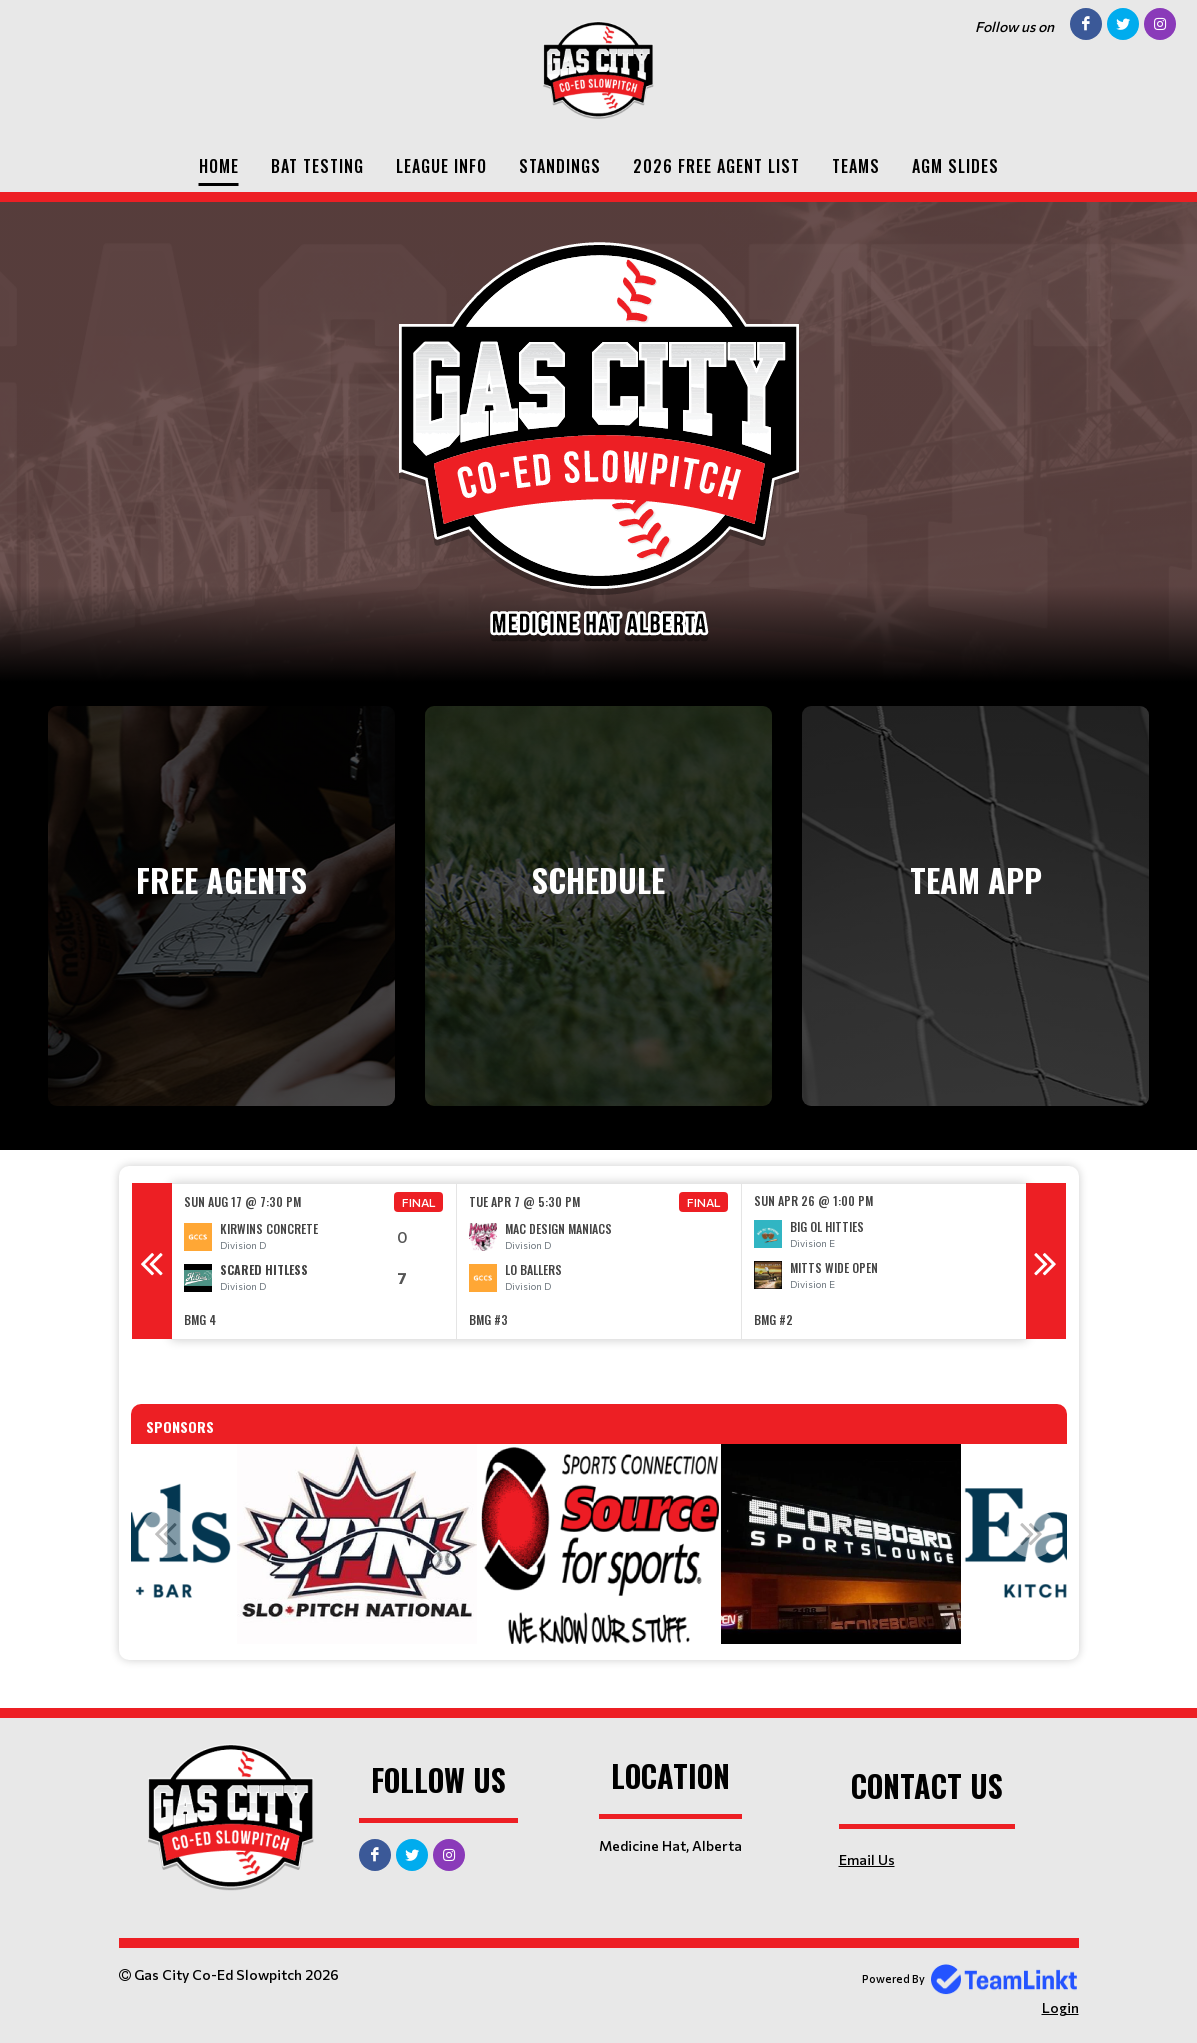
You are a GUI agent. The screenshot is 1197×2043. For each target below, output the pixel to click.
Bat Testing (317, 166)
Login (1060, 2007)
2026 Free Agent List (716, 166)
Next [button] (1046, 1261)
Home (219, 166)
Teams (856, 166)
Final (419, 1202)
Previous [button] (152, 1261)
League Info (441, 166)
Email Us (867, 1859)
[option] (314, 1261)
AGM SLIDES (955, 166)
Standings (560, 166)
